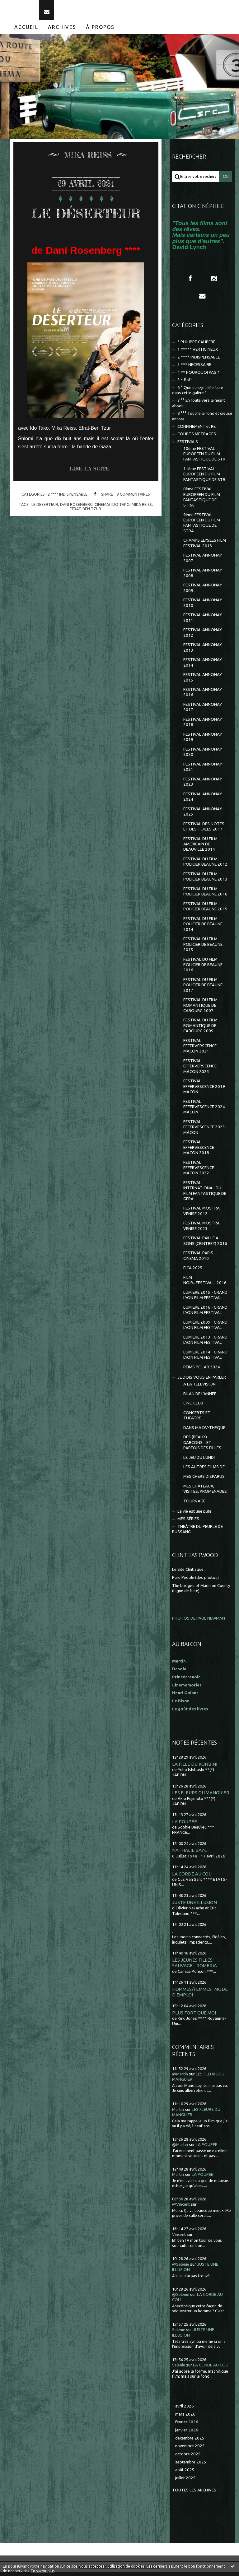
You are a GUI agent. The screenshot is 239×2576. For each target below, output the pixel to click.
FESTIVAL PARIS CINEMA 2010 (198, 1260)
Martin (178, 2113)
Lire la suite (89, 492)
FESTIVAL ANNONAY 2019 (202, 741)
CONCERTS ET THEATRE (196, 1419)
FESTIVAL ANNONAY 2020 (202, 756)
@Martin (180, 2078)
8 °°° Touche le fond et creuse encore (202, 420)
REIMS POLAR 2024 (201, 1370)
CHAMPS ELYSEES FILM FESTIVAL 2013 (204, 547)
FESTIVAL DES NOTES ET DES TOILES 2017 (203, 830)
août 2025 (184, 2474)
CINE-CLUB (193, 1407)
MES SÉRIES (188, 1522)
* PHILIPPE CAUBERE (196, 345)
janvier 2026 (186, 2433)
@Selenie (180, 2268)
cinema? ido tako (112, 527)
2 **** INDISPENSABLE (67, 518)
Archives (62, 31)
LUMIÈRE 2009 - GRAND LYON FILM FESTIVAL (205, 1329)
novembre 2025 (190, 2450)
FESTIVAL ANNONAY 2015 (202, 681)
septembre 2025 (190, 2465)
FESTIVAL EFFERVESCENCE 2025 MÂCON (204, 1131)
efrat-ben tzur (86, 532)
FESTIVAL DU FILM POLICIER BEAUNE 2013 (205, 881)
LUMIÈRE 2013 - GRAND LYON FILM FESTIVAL (205, 1343)
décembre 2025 (189, 2442)
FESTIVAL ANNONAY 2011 (202, 622)
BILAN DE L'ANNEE (199, 1397)
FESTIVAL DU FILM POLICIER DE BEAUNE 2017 (203, 989)
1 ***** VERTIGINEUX (197, 353)
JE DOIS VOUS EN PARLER (201, 1381)
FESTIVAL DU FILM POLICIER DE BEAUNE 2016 (203, 968)
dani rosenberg (76, 527)
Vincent (179, 2238)
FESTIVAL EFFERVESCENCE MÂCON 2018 (198, 1151)
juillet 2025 (185, 2481)
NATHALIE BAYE (189, 1854)
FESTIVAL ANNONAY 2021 (202, 770)
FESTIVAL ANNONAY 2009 (202, 592)
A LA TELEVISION (199, 1387)
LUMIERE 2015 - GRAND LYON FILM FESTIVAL (205, 1299)
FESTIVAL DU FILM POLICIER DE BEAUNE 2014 (203, 928)
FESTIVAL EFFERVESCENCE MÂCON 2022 (198, 1171)
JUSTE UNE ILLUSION (194, 1906)
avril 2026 (184, 2409)
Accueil (26, 31)
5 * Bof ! (184, 384)
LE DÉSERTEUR (86, 226)
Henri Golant (185, 1697)
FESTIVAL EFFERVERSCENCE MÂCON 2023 (200, 1070)
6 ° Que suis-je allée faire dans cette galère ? (197, 394)
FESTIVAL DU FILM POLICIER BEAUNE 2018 (205, 895)
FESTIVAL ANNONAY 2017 (202, 711)
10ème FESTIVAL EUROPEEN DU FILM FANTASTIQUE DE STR (204, 457)
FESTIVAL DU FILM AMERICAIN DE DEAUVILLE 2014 (200, 848)
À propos (100, 31)
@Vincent (181, 2208)
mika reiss (142, 527)
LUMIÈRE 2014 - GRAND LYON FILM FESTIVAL (205, 1358)
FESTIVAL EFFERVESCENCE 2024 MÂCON (204, 1110)
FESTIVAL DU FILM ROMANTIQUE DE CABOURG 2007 (200, 1009)
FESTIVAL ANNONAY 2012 (202, 636)
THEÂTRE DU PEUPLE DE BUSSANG (197, 1533)
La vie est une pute (194, 1515)
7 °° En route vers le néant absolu (198, 407)
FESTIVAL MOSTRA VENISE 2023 (201, 1230)
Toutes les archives (194, 2493)
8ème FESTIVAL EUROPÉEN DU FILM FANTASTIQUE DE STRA (201, 501)
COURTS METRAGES (196, 438)
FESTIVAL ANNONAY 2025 (202, 815)
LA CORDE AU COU (192, 1877)
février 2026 (186, 2426)
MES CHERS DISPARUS (204, 1480)
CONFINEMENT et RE (196, 430)
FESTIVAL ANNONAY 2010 (202, 607)
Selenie (178, 2333)
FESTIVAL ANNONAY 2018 (202, 726)
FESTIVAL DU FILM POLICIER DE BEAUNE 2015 (203, 948)
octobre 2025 (188, 2457)
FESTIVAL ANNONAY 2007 (202, 562)
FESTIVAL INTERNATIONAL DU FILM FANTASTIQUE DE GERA (204, 1194)
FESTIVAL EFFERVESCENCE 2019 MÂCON (204, 1090)
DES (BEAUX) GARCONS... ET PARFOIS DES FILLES (202, 1446)
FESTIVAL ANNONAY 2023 (202, 785)
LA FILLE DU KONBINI (194, 1767)
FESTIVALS (187, 445)
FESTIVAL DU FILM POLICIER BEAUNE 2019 (205, 910)
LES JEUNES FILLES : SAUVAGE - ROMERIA (194, 1966)
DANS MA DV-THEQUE (204, 1431)
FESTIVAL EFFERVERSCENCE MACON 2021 (200, 1049)
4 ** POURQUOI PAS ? (198, 376)
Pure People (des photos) (195, 1581)
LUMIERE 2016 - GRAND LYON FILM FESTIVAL (205, 1314)
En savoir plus (42, 2571)
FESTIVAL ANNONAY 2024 (202, 800)
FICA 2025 (193, 1272)
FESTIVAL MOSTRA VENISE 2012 (201, 1215)
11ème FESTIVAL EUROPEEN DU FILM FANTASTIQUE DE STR (204, 478)
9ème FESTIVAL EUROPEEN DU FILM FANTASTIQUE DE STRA (201, 526)
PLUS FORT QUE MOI (194, 2016)
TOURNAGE (194, 1504)
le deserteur (44, 527)
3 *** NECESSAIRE (194, 368)
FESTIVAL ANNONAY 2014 (202, 666)
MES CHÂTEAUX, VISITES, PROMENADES (205, 1492)
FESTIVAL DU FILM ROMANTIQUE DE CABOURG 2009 (200, 1029)
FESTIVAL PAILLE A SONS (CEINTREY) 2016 (205, 1245)
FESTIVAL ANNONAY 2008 (202, 577)
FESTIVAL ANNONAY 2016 (202, 696)
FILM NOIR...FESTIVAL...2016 (205, 1284)
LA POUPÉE (184, 1825)
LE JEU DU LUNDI (199, 1461)
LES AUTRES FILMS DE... (205, 1470)
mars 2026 (185, 2418)
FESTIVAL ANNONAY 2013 (202, 651)
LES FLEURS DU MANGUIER (200, 1796)
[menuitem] (26, 31)
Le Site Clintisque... (189, 1573)
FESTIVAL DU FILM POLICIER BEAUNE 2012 (205, 866)
